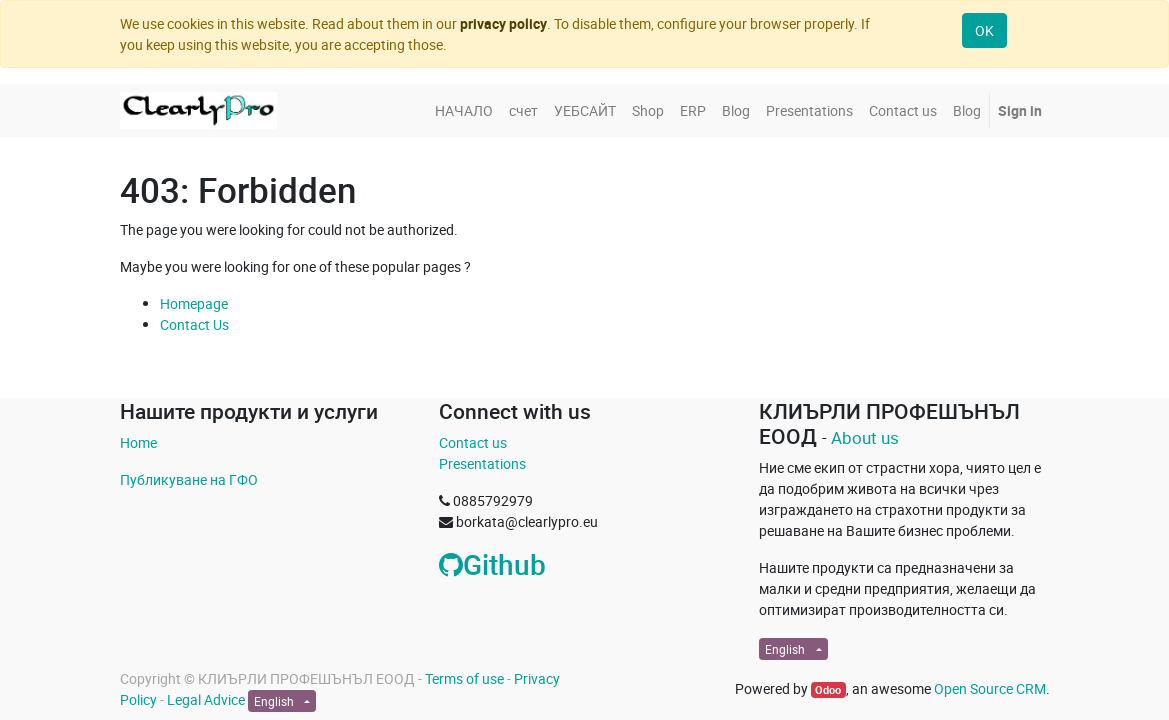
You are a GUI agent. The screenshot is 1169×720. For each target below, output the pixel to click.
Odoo (828, 690)
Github (492, 564)
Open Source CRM (990, 688)
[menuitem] (464, 110)
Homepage (194, 303)
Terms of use (464, 678)
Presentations (482, 463)
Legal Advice (206, 699)
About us (865, 437)
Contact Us (194, 324)
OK (984, 30)
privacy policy (503, 23)
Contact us (473, 442)
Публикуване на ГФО (189, 479)
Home (138, 442)
